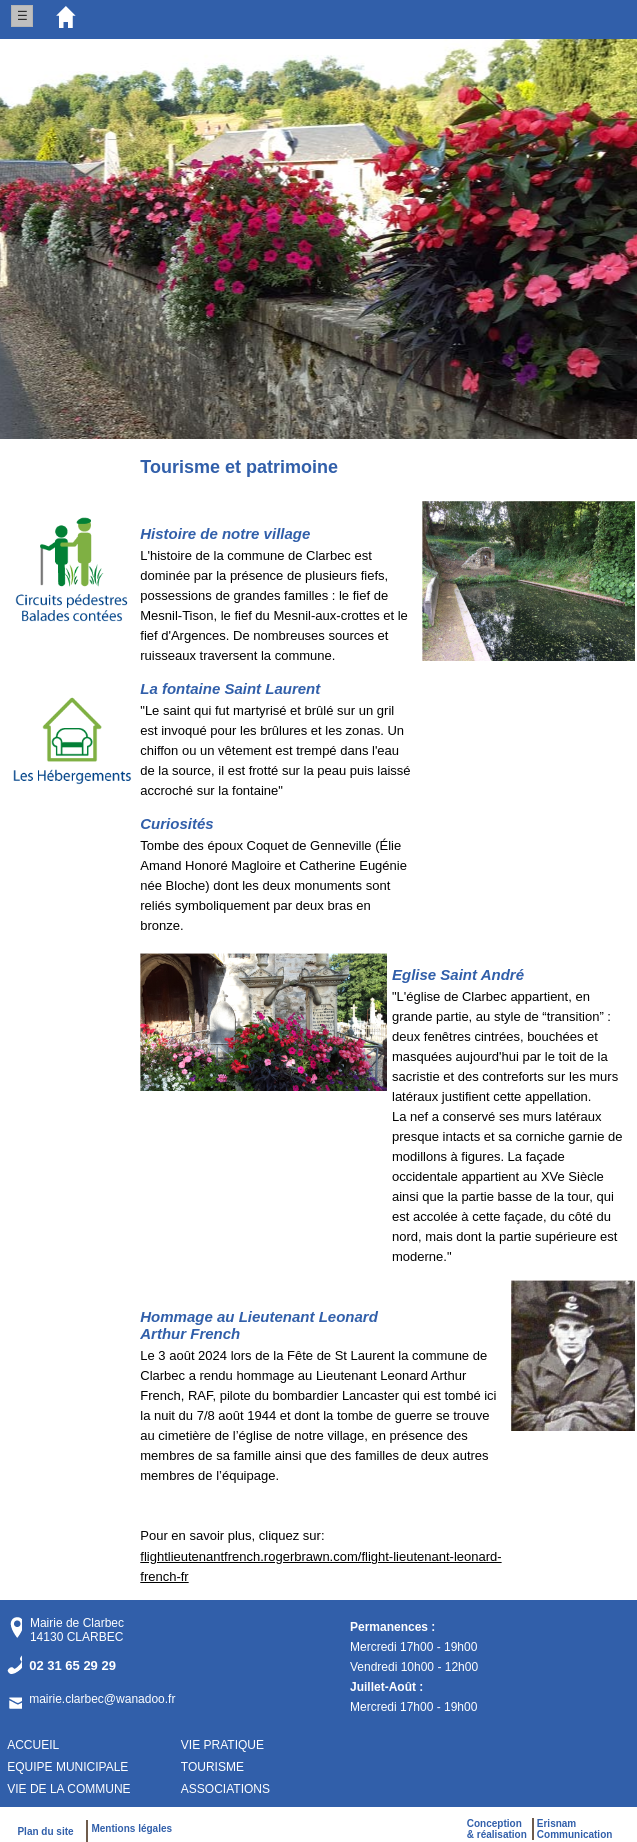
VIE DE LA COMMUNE (68, 1789)
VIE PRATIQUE (222, 1745)
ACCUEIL (33, 1745)
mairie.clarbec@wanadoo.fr (102, 1699)
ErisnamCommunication (575, 1829)
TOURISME (212, 1767)
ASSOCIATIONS (225, 1789)
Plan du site (49, 1831)
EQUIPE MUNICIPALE (67, 1767)
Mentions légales (131, 1828)
